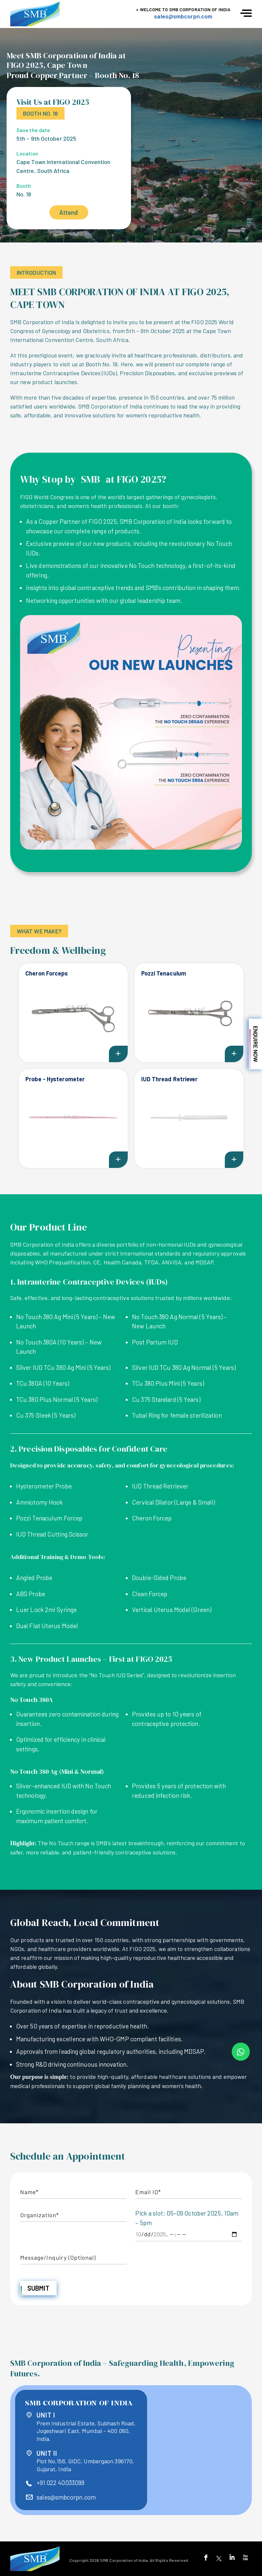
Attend (68, 212)
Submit (39, 2288)
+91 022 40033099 (61, 2482)
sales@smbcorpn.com (183, 16)
